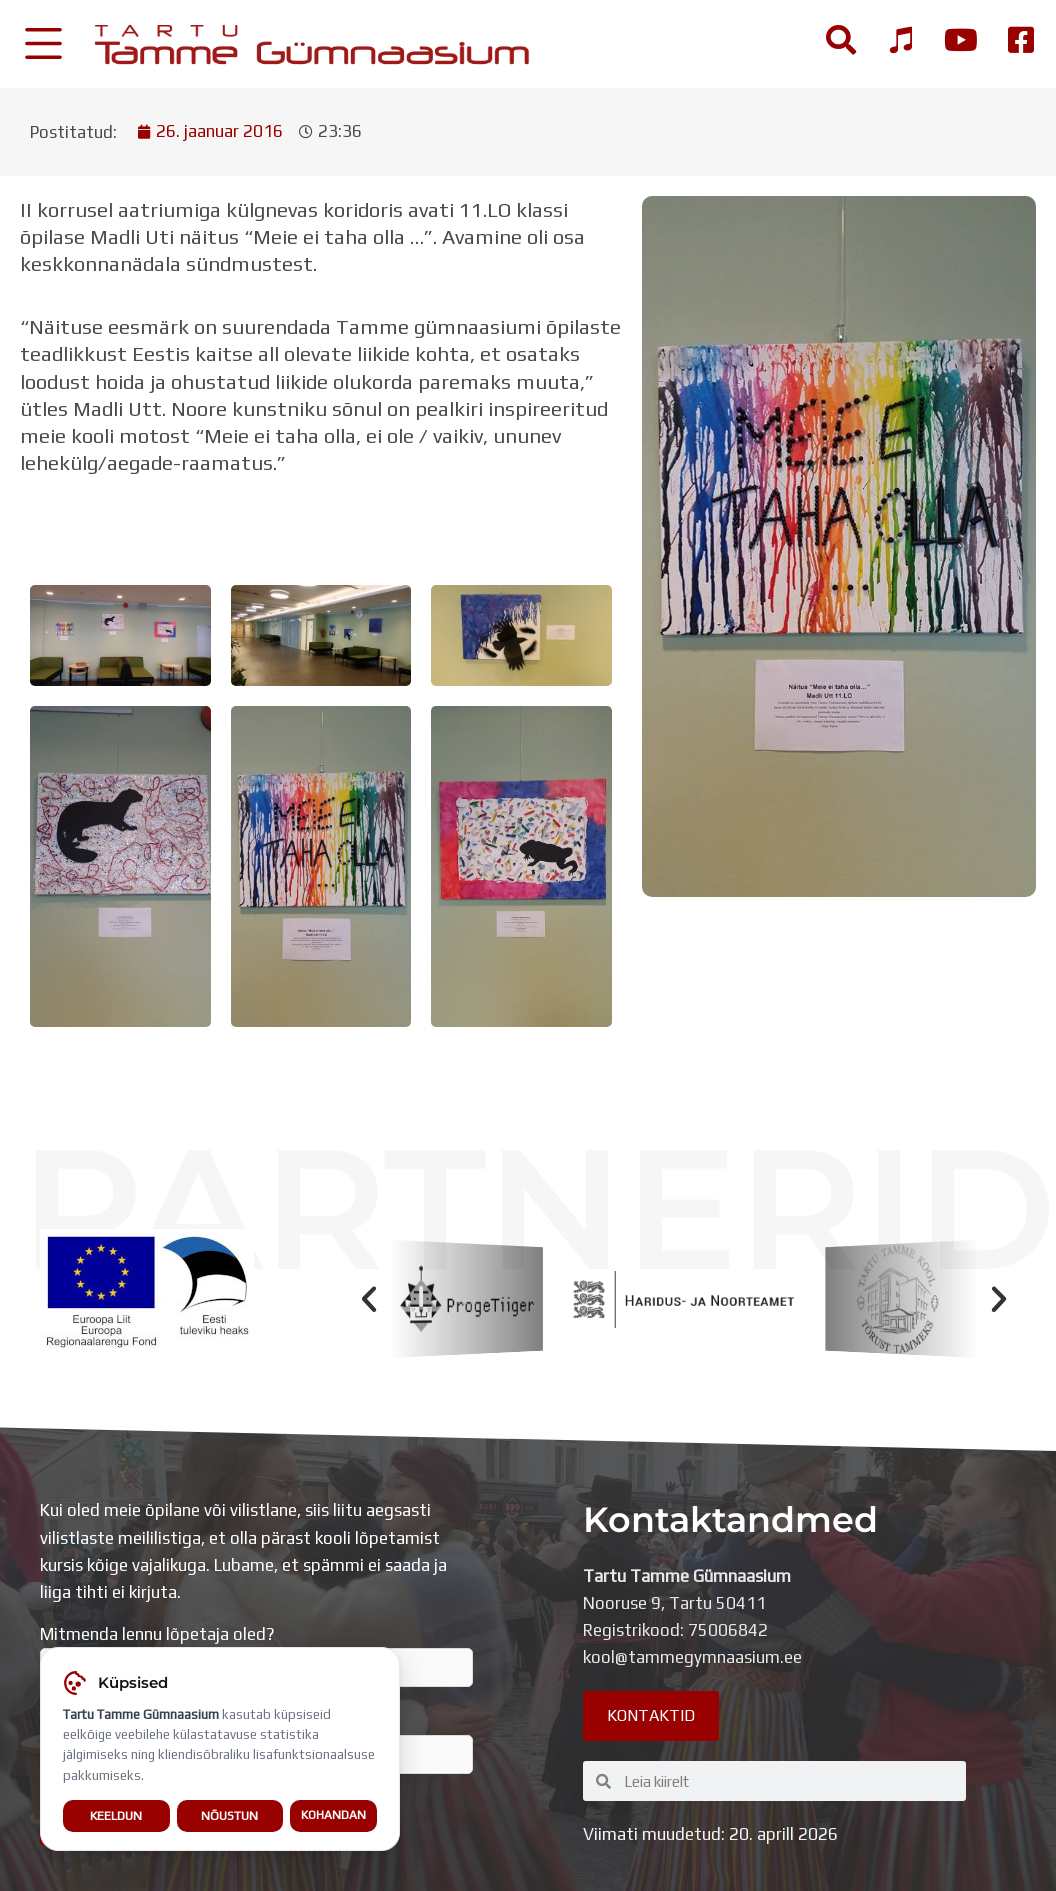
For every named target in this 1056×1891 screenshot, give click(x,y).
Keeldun (116, 1816)
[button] (369, 1299)
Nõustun (229, 1816)
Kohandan (333, 1816)
